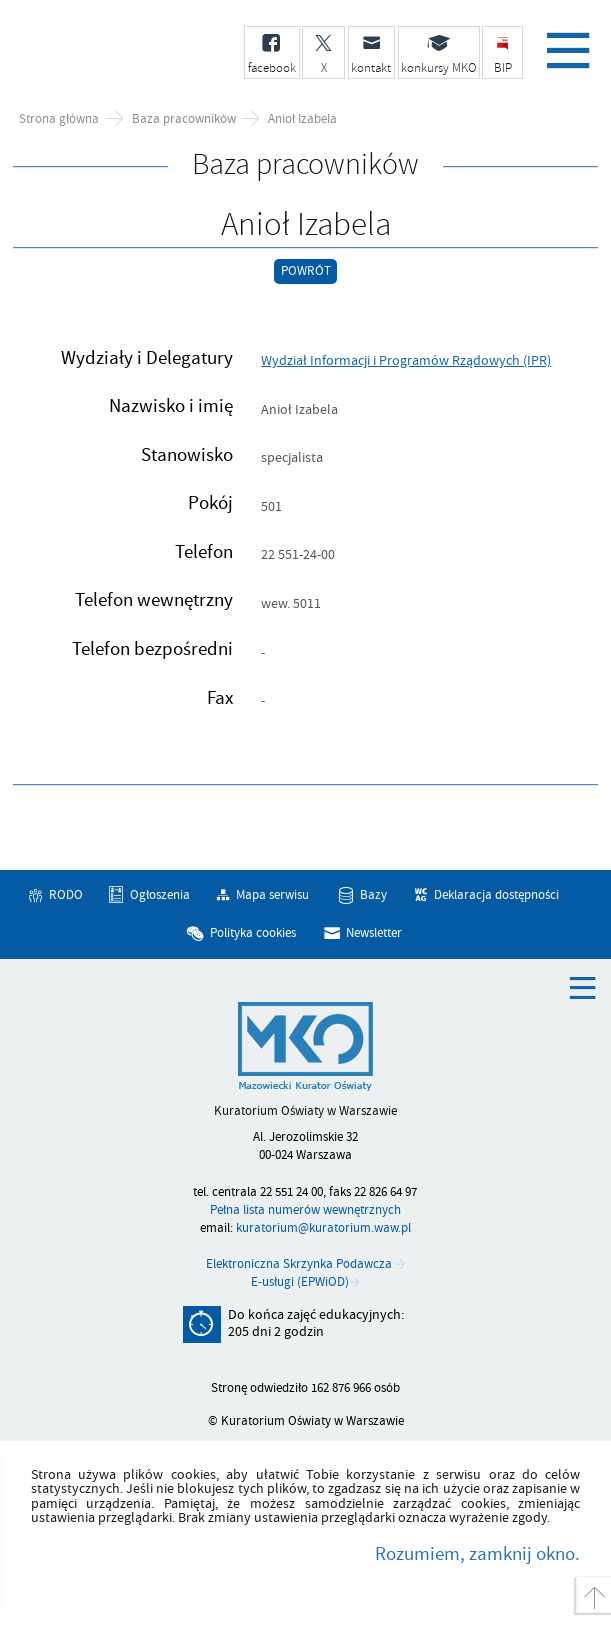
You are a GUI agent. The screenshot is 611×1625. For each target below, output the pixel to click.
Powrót (306, 271)
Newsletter (374, 932)
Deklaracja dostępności (496, 895)
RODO (66, 895)
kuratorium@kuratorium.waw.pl (323, 1228)
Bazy (373, 895)
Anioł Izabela (302, 119)
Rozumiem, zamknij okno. (477, 1554)
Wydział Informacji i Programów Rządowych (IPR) (406, 360)
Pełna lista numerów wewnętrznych (305, 1210)
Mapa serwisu (272, 895)
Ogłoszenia (160, 895)
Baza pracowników (184, 119)
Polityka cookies (253, 932)
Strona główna (59, 119)
